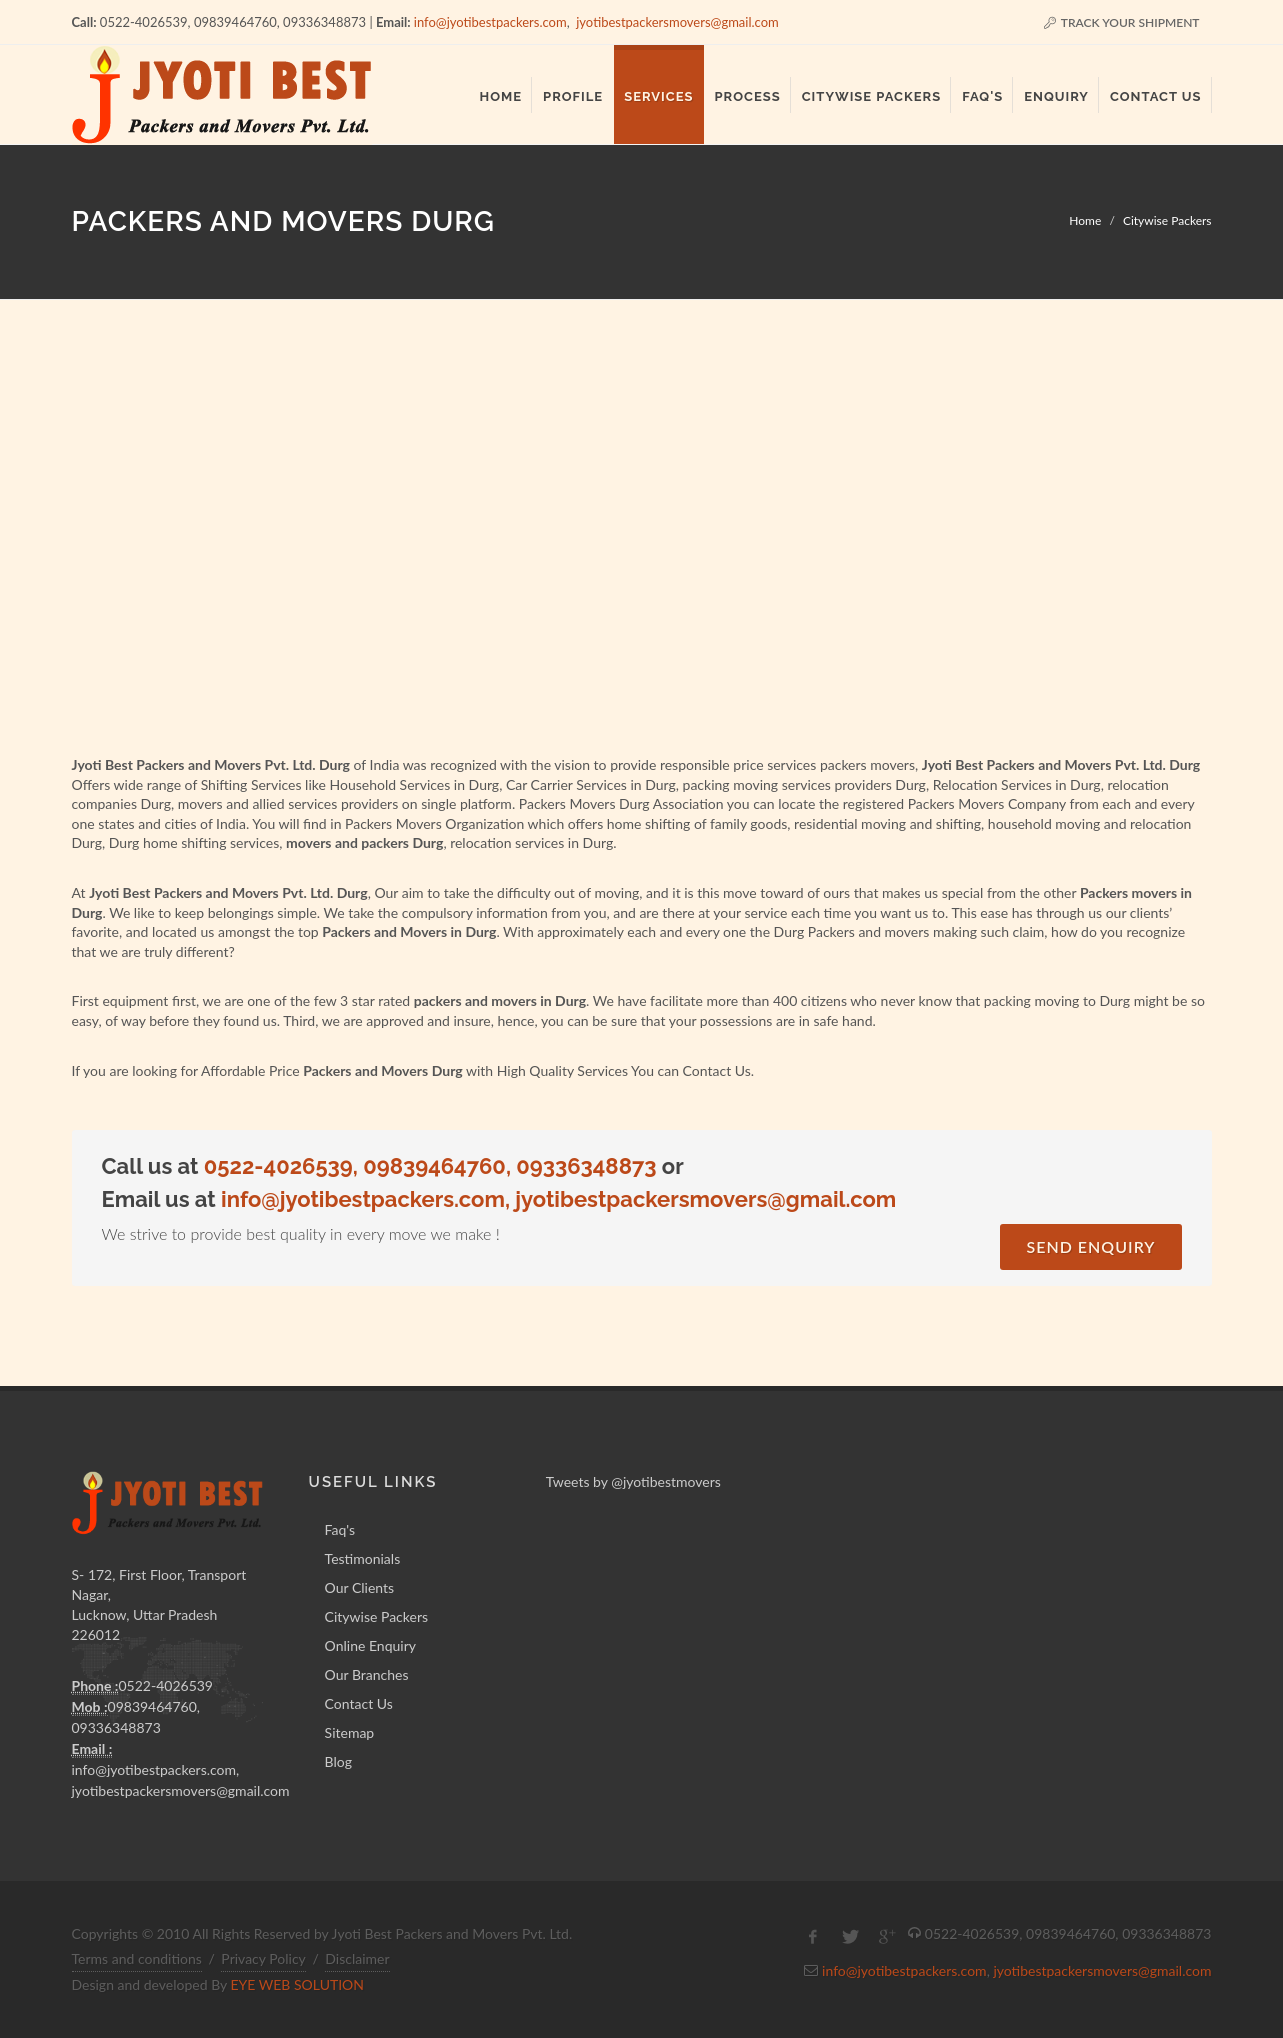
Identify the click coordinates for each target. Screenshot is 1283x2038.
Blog (338, 1761)
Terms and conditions (137, 1958)
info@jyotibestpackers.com (490, 22)
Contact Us (359, 1703)
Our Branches (367, 1674)
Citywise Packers (1167, 220)
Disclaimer (357, 1958)
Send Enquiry (1090, 1246)
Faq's (340, 1529)
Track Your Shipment (1121, 22)
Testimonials (363, 1558)
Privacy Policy (263, 1958)
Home (1085, 220)
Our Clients (360, 1587)
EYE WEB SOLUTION (297, 1984)
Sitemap (350, 1732)
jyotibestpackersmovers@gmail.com (677, 22)
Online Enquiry (370, 1645)
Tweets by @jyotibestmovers (633, 1481)
